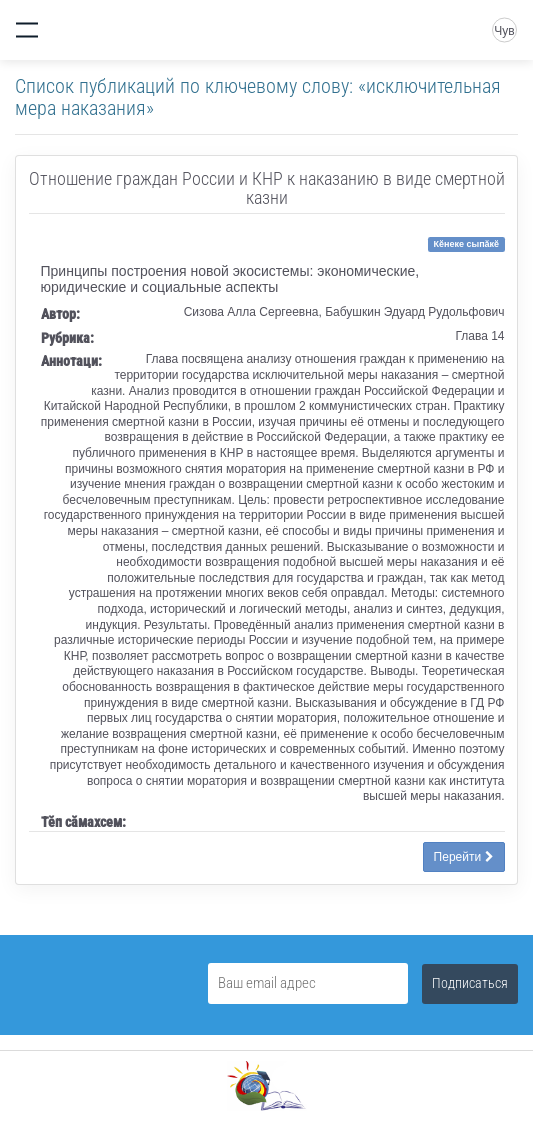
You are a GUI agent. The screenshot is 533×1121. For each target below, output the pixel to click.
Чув (504, 31)
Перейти (464, 857)
